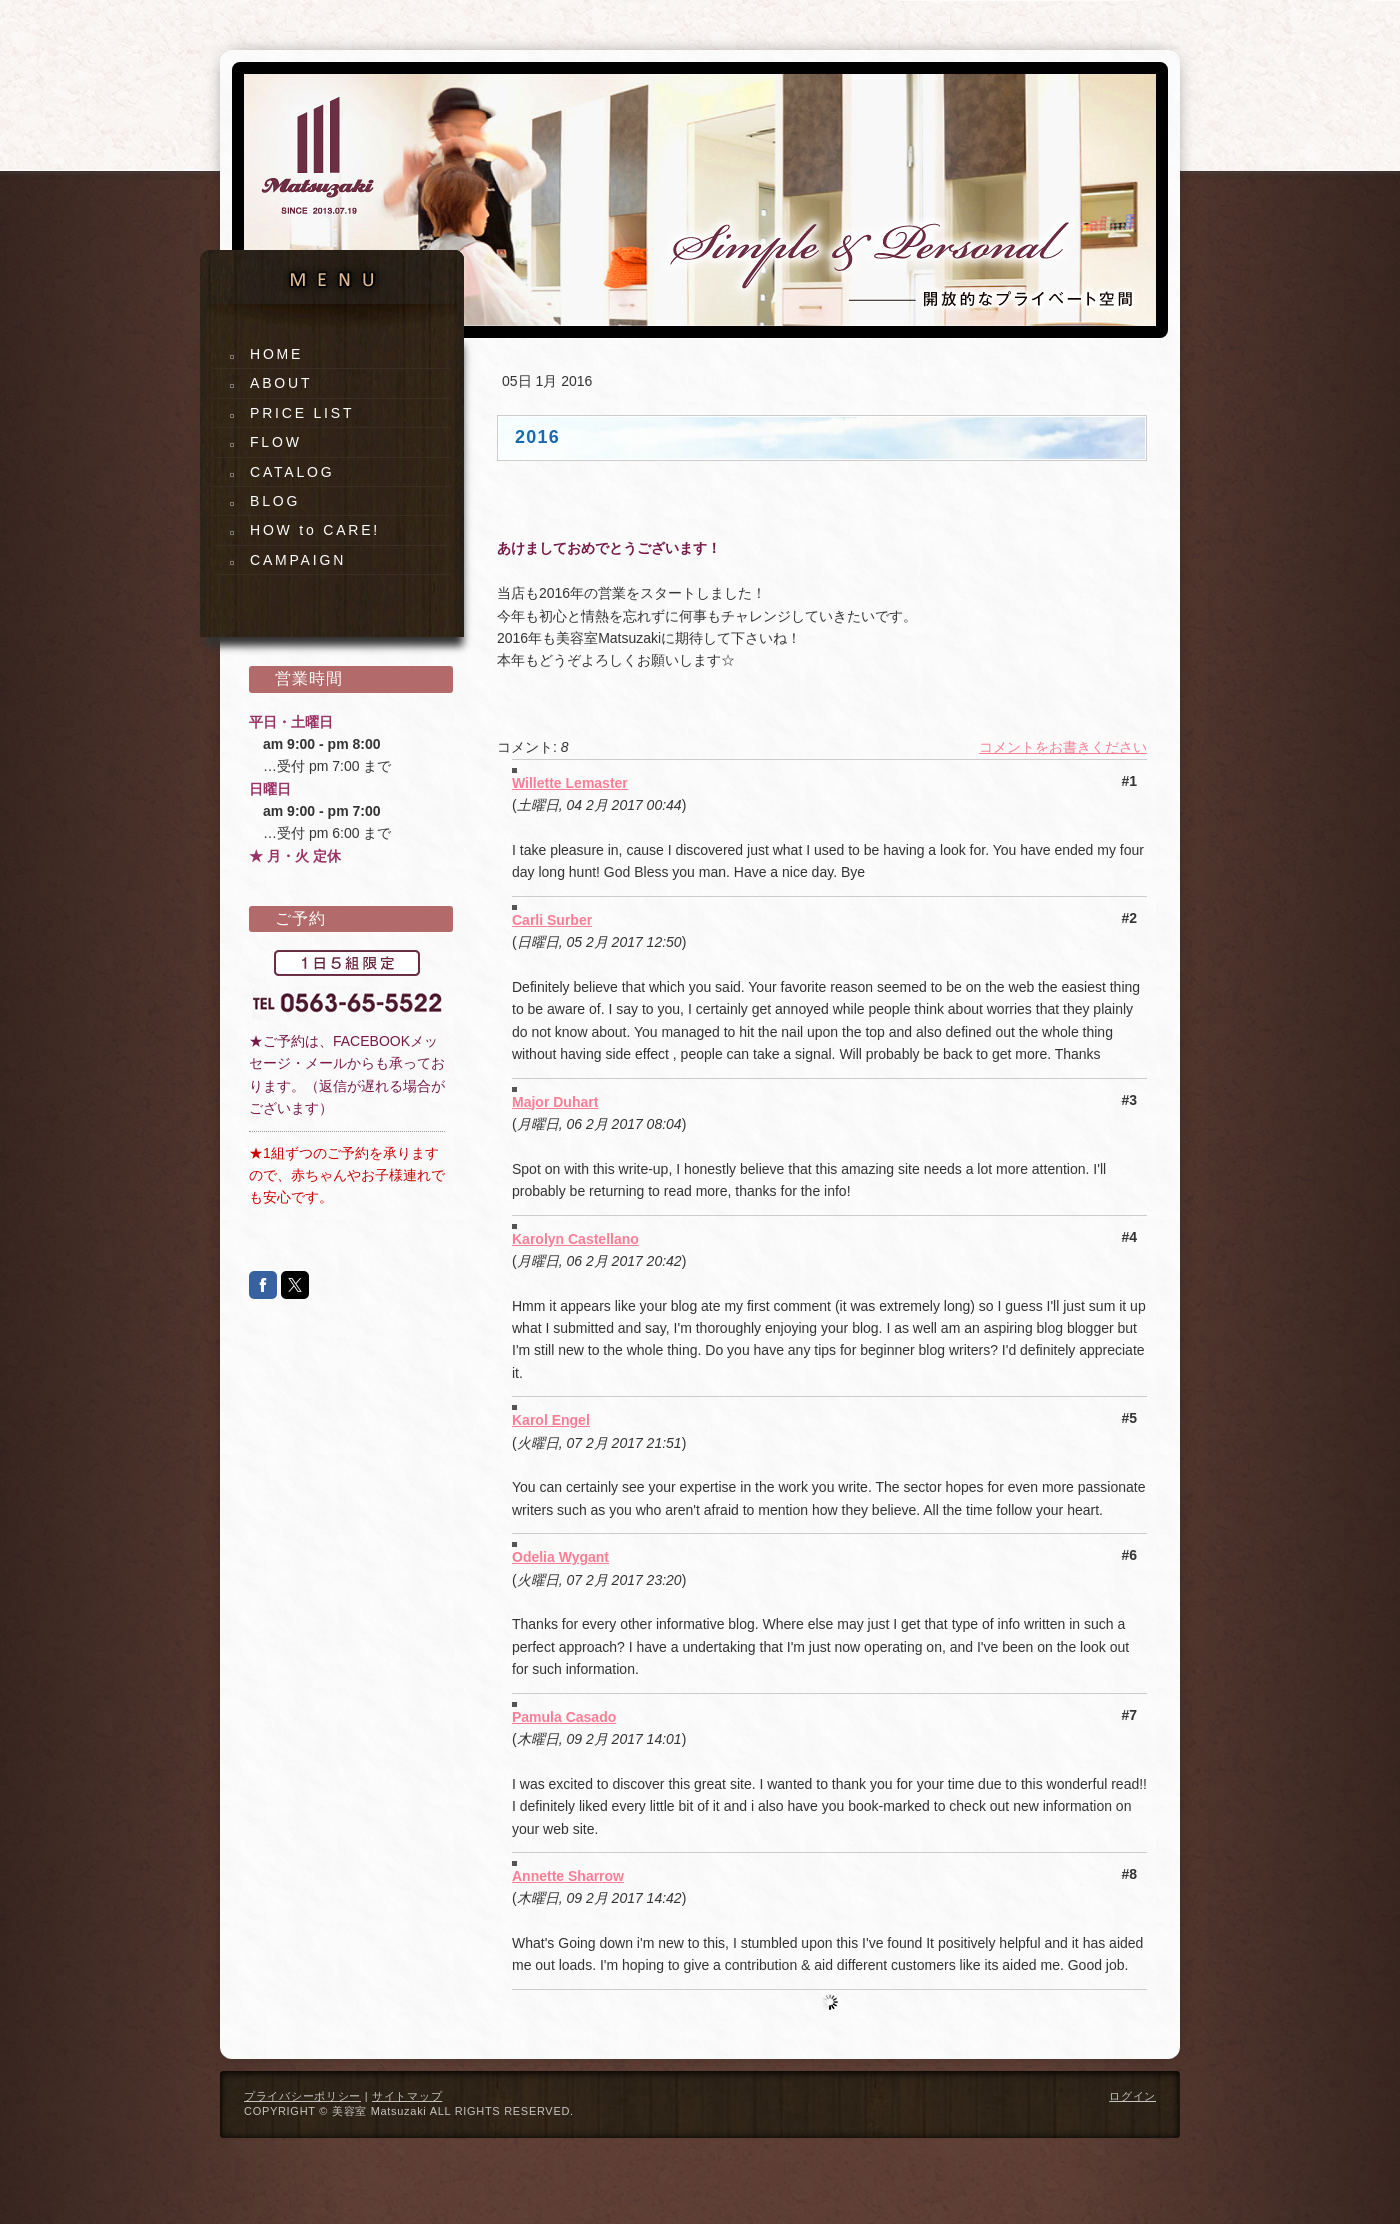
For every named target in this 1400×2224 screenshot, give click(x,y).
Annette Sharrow (568, 1876)
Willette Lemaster (570, 783)
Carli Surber (552, 920)
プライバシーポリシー (302, 2096)
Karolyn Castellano (575, 1239)
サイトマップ (407, 2096)
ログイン (1132, 2096)
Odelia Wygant (560, 1557)
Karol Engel (551, 1420)
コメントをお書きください (1063, 747)
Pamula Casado (564, 1717)
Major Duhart (555, 1102)
